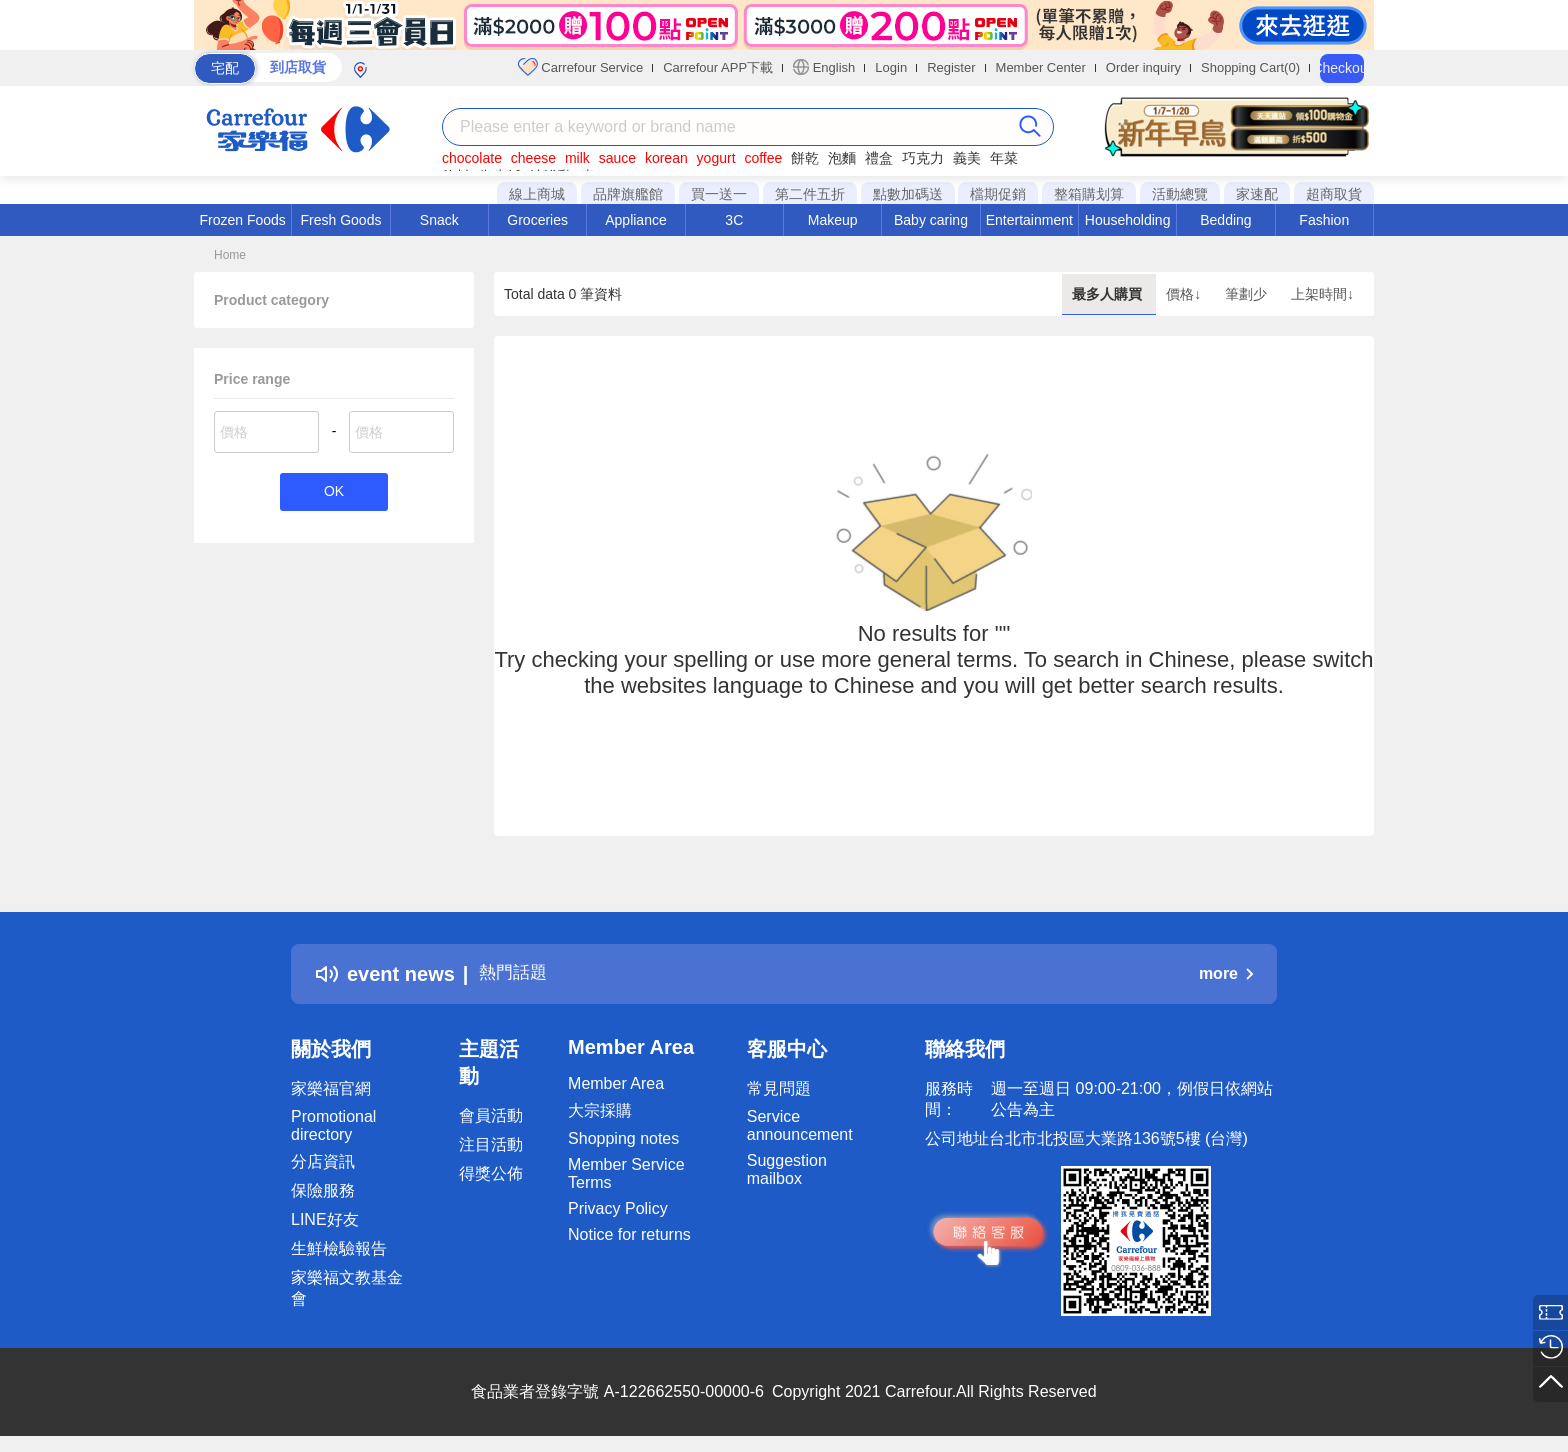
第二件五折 (810, 194)
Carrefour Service (580, 67)
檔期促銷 (998, 194)
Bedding (1225, 220)
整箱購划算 (1089, 194)
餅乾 (805, 158)
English (824, 67)
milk (577, 158)
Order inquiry (1143, 67)
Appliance (636, 220)
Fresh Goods (341, 220)
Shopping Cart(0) (1250, 67)
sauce (617, 158)
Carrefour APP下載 (718, 67)
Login (891, 67)
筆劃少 (1248, 294)
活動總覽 (1180, 194)
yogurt (716, 158)
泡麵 (842, 158)
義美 (967, 158)
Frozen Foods (242, 220)
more (1226, 973)
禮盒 (879, 158)
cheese (533, 158)
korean (666, 158)
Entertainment (1029, 220)
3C (734, 220)
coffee (763, 158)
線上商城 (537, 194)
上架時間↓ (1322, 294)
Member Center (1041, 67)
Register (951, 67)
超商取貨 (1334, 194)
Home (230, 255)
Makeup (833, 220)
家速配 (1257, 194)
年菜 (1004, 158)
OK (333, 493)
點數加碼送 (908, 194)
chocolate (472, 158)
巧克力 (923, 158)
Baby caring (931, 220)
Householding (1128, 220)
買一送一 (719, 194)
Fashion (1324, 220)
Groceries (537, 220)
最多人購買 (1109, 294)
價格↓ (1185, 294)
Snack (439, 220)
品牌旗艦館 (628, 194)
